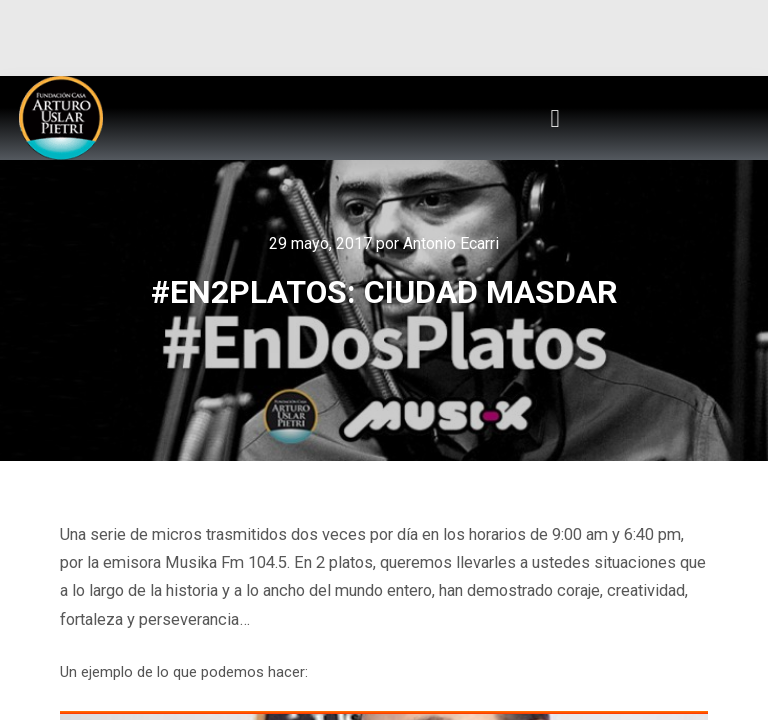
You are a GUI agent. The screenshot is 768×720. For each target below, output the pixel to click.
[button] (555, 118)
